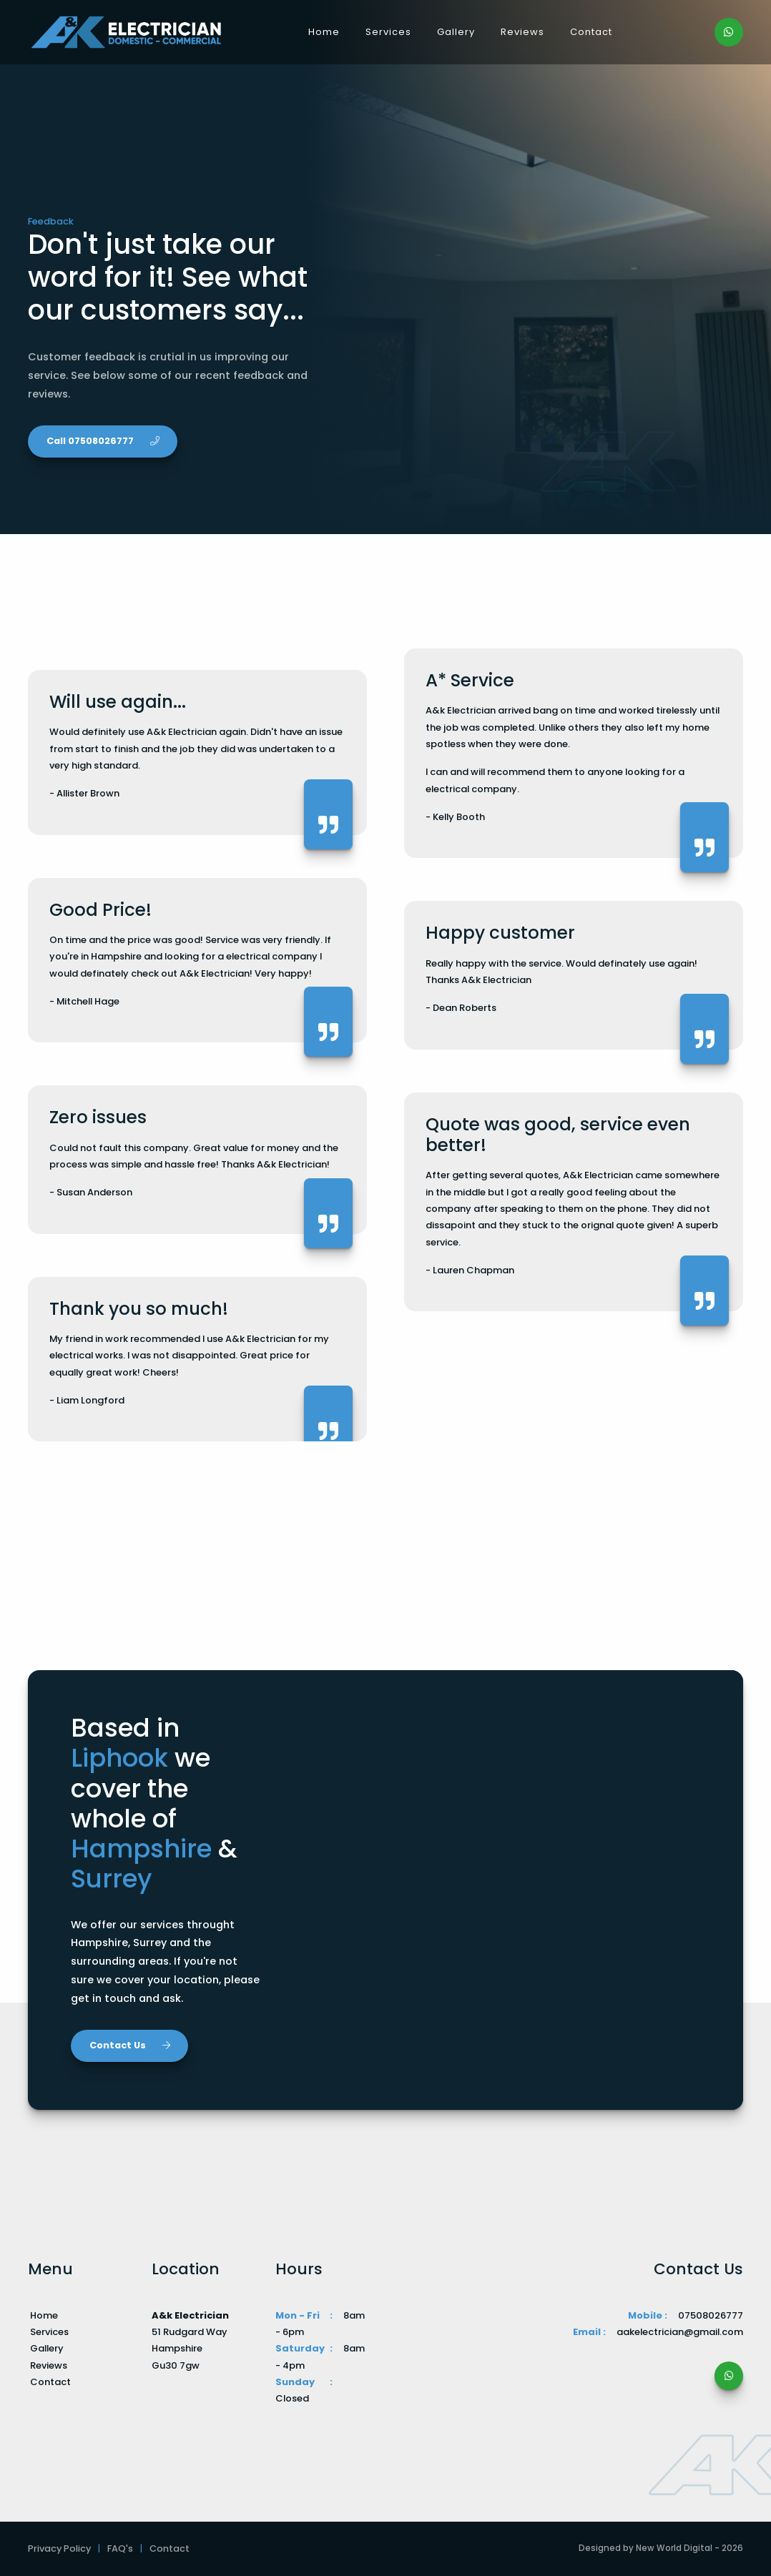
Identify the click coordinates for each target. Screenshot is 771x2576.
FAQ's (120, 2548)
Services (388, 32)
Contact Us (129, 2045)
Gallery (456, 32)
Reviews (522, 32)
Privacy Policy (59, 2548)
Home (324, 32)
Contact (591, 32)
